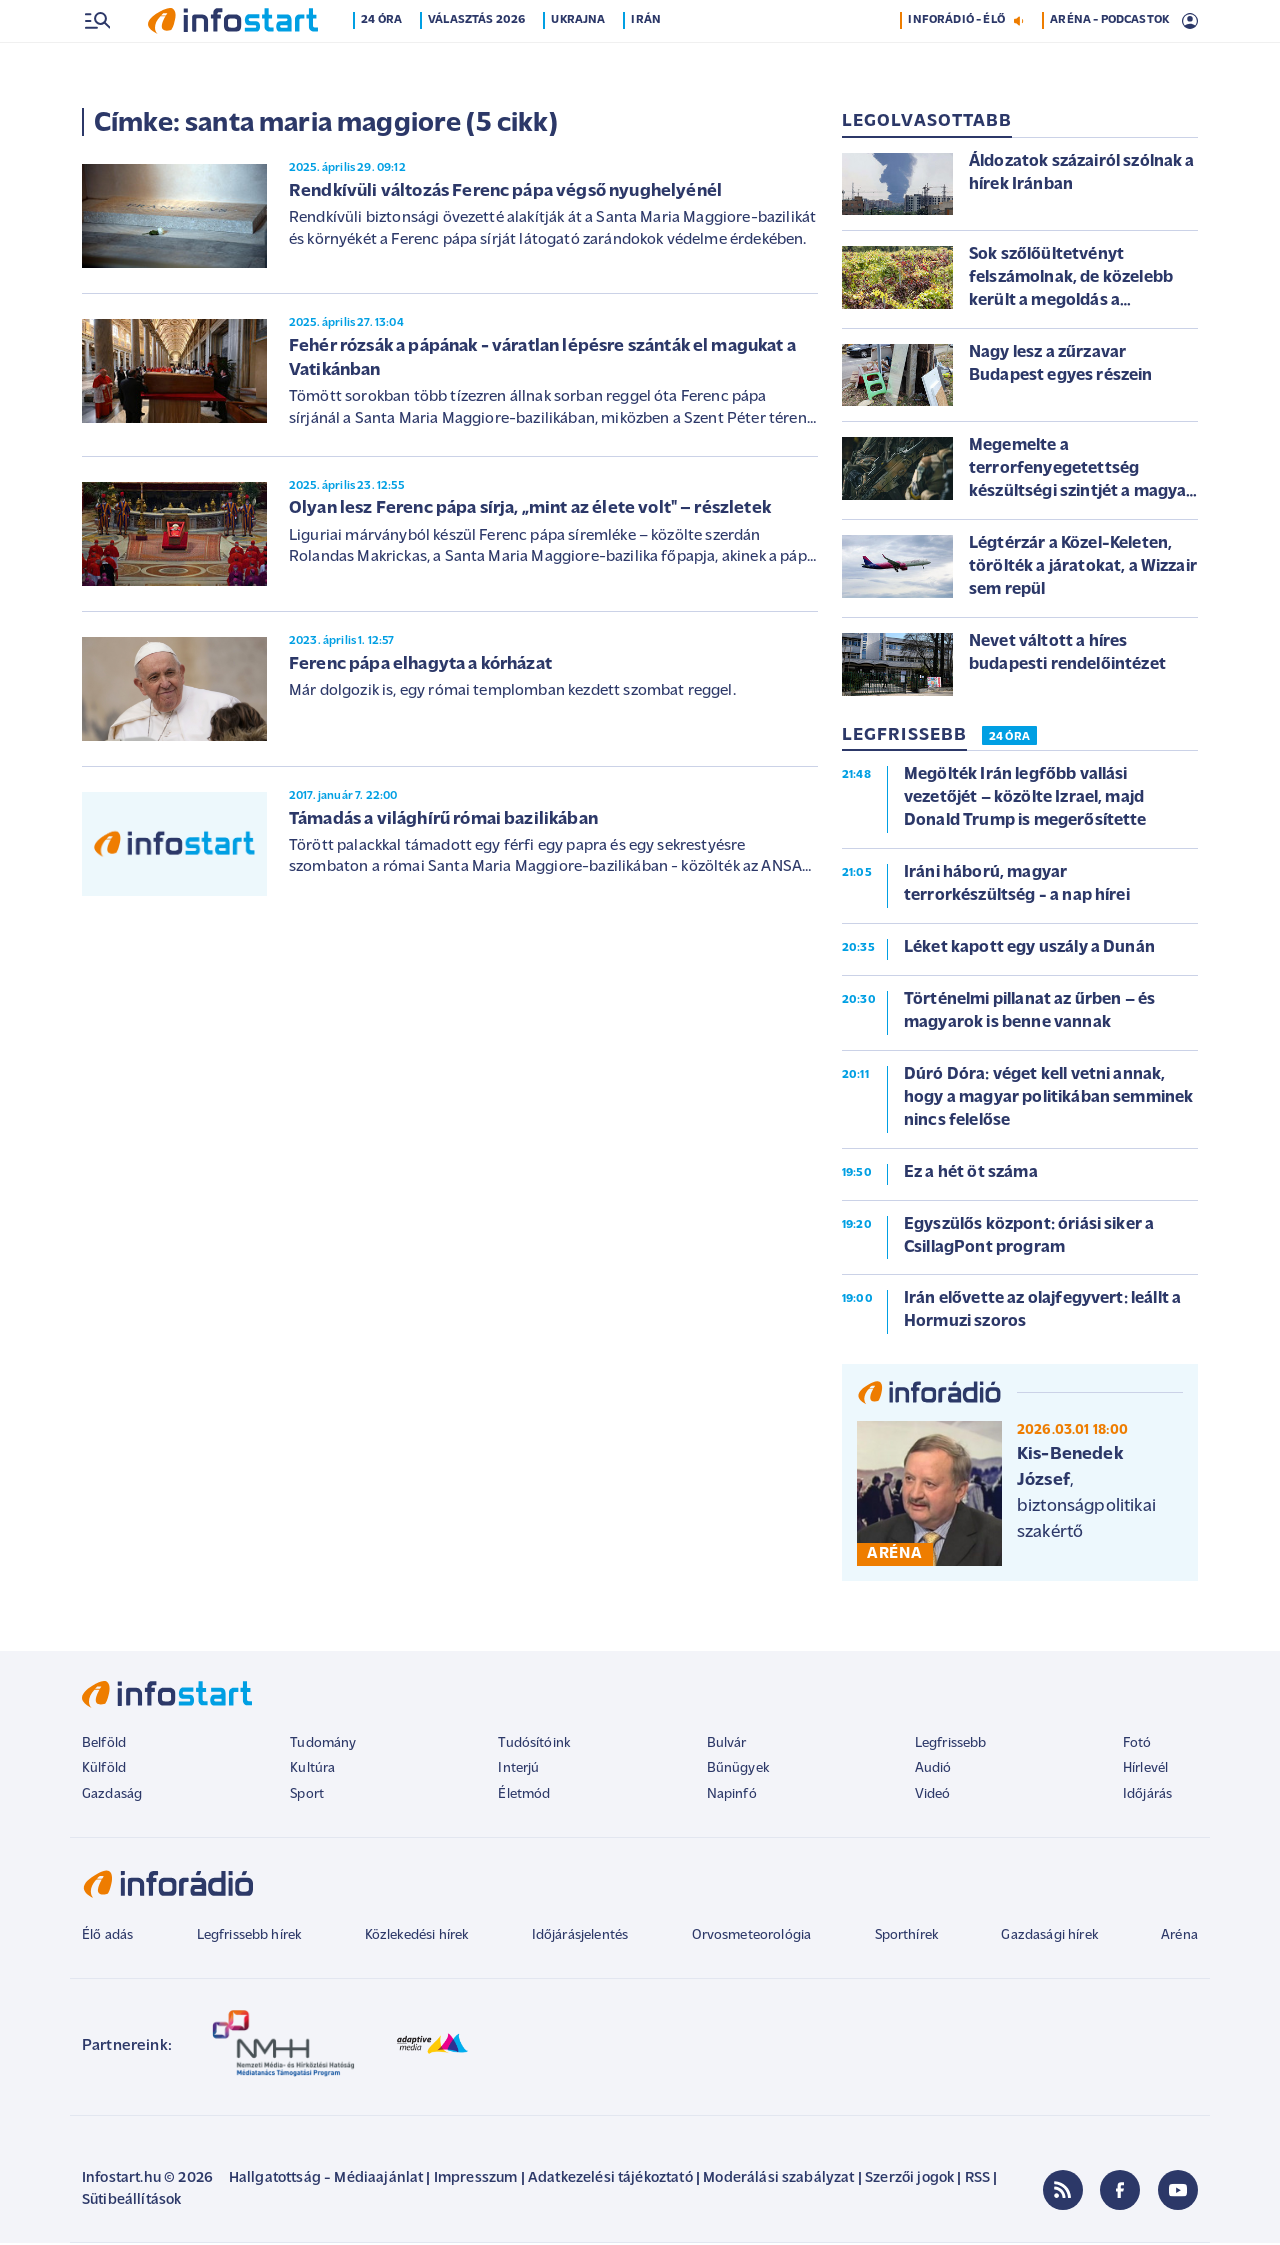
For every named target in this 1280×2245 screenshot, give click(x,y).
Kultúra (312, 1770)
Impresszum (476, 2180)
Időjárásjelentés (580, 1937)
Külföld (104, 1770)
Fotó (1137, 1745)
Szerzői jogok (909, 2180)
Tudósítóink (534, 1745)
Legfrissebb (951, 1745)
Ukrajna (580, 63)
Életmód (524, 1796)
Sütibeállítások (131, 2202)
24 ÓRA (1009, 739)
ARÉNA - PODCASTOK (1109, 63)
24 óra (383, 63)
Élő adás (107, 1937)
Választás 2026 (478, 63)
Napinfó (732, 1796)
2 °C (1173, 21)
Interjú (518, 1770)
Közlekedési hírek (417, 1937)
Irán (648, 63)
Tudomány (323, 1745)
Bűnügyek (738, 1770)
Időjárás (1147, 1796)
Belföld (104, 1745)
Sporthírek (907, 1937)
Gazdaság (112, 1796)
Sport (307, 1796)
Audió (933, 1770)
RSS (977, 2180)
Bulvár (727, 1745)
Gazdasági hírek (1049, 1937)
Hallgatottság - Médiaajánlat (326, 2180)
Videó (933, 1796)
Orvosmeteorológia (752, 1937)
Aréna (1179, 1937)
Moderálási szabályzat (778, 2180)
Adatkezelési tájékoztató (610, 2180)
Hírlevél (1145, 1770)
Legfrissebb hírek (249, 1937)
